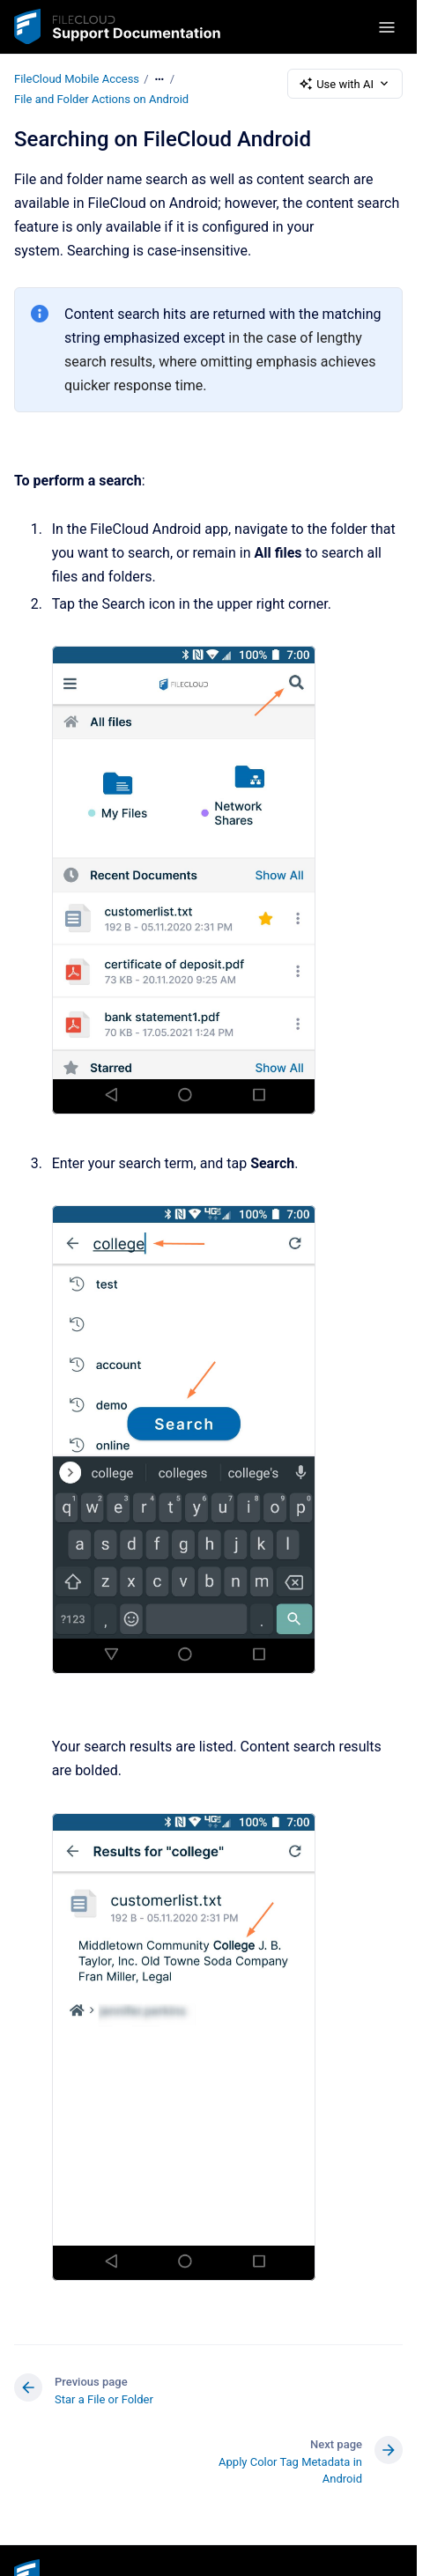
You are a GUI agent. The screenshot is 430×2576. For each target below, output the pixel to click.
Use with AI (345, 84)
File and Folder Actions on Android (101, 99)
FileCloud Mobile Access (76, 78)
